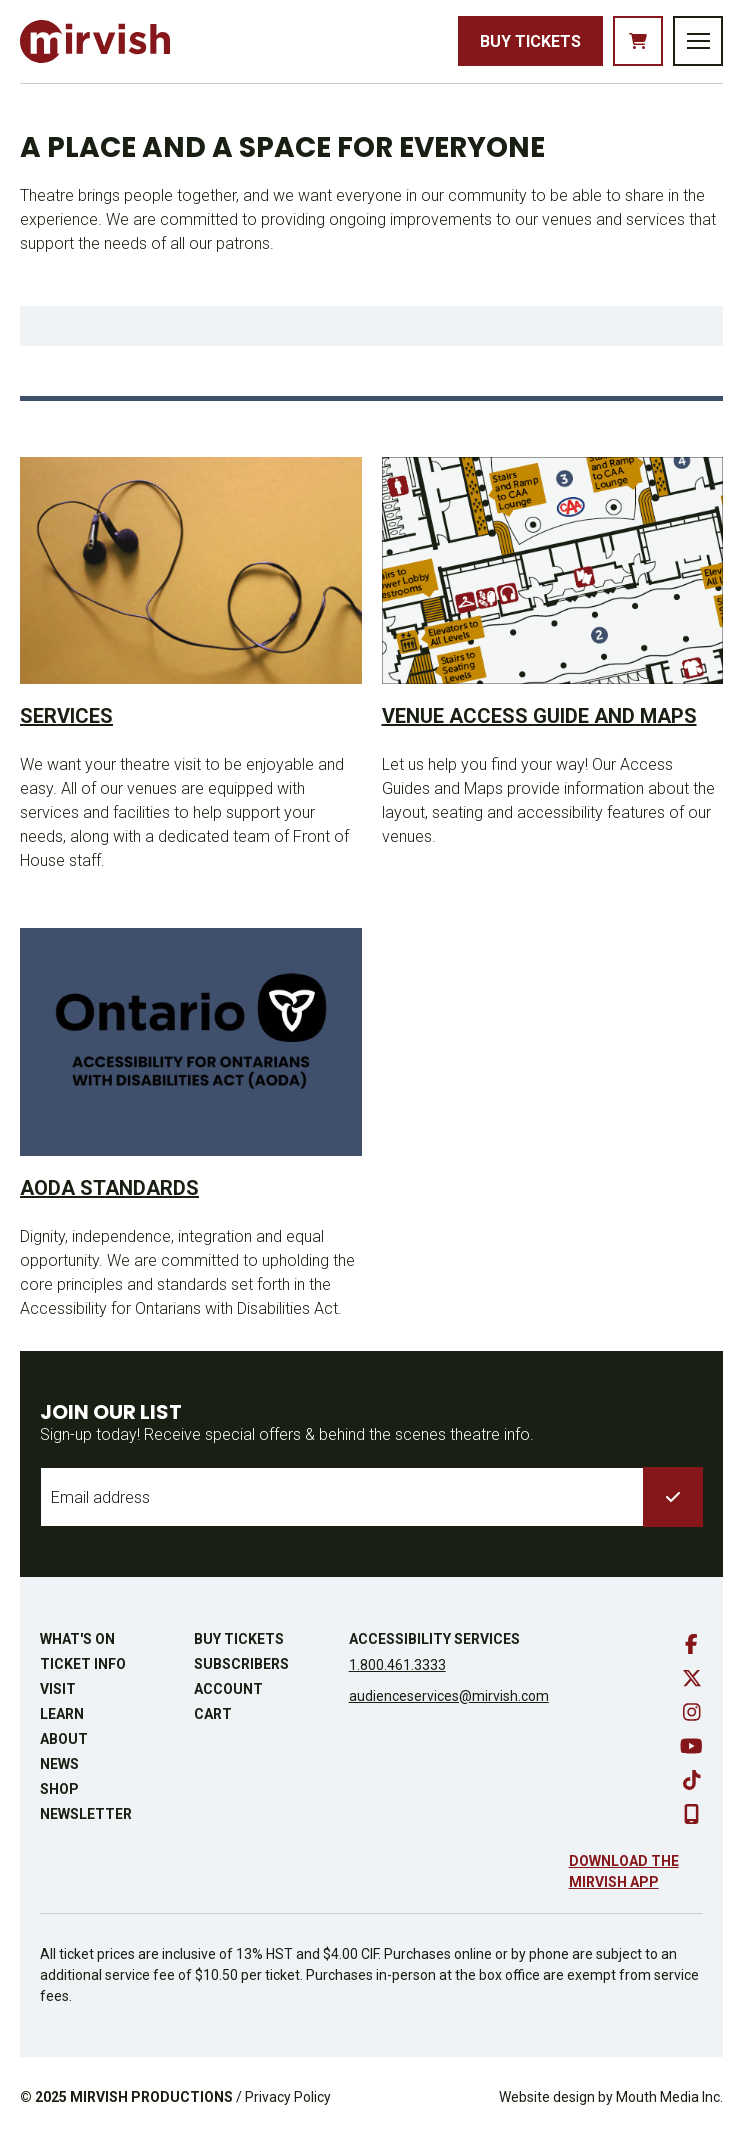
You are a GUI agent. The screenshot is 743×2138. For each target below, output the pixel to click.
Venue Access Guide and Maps (539, 716)
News (59, 1764)
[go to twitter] (692, 1678)
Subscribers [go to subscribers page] (241, 1664)
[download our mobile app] (691, 1814)
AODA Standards (109, 1188)
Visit (58, 1689)
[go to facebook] (691, 1644)
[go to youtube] (691, 1746)
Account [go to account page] (228, 1689)
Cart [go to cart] (213, 1714)
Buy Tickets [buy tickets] (530, 41)
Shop (59, 1789)
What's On (77, 1639)
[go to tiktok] (692, 1780)
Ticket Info (83, 1664)
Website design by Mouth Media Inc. (611, 2097)
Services (66, 716)
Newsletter (86, 1814)
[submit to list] (673, 1497)
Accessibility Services (434, 1639)
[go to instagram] (692, 1712)
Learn (62, 1714)
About (64, 1739)
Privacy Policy (288, 2097)
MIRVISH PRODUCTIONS (151, 2097)
